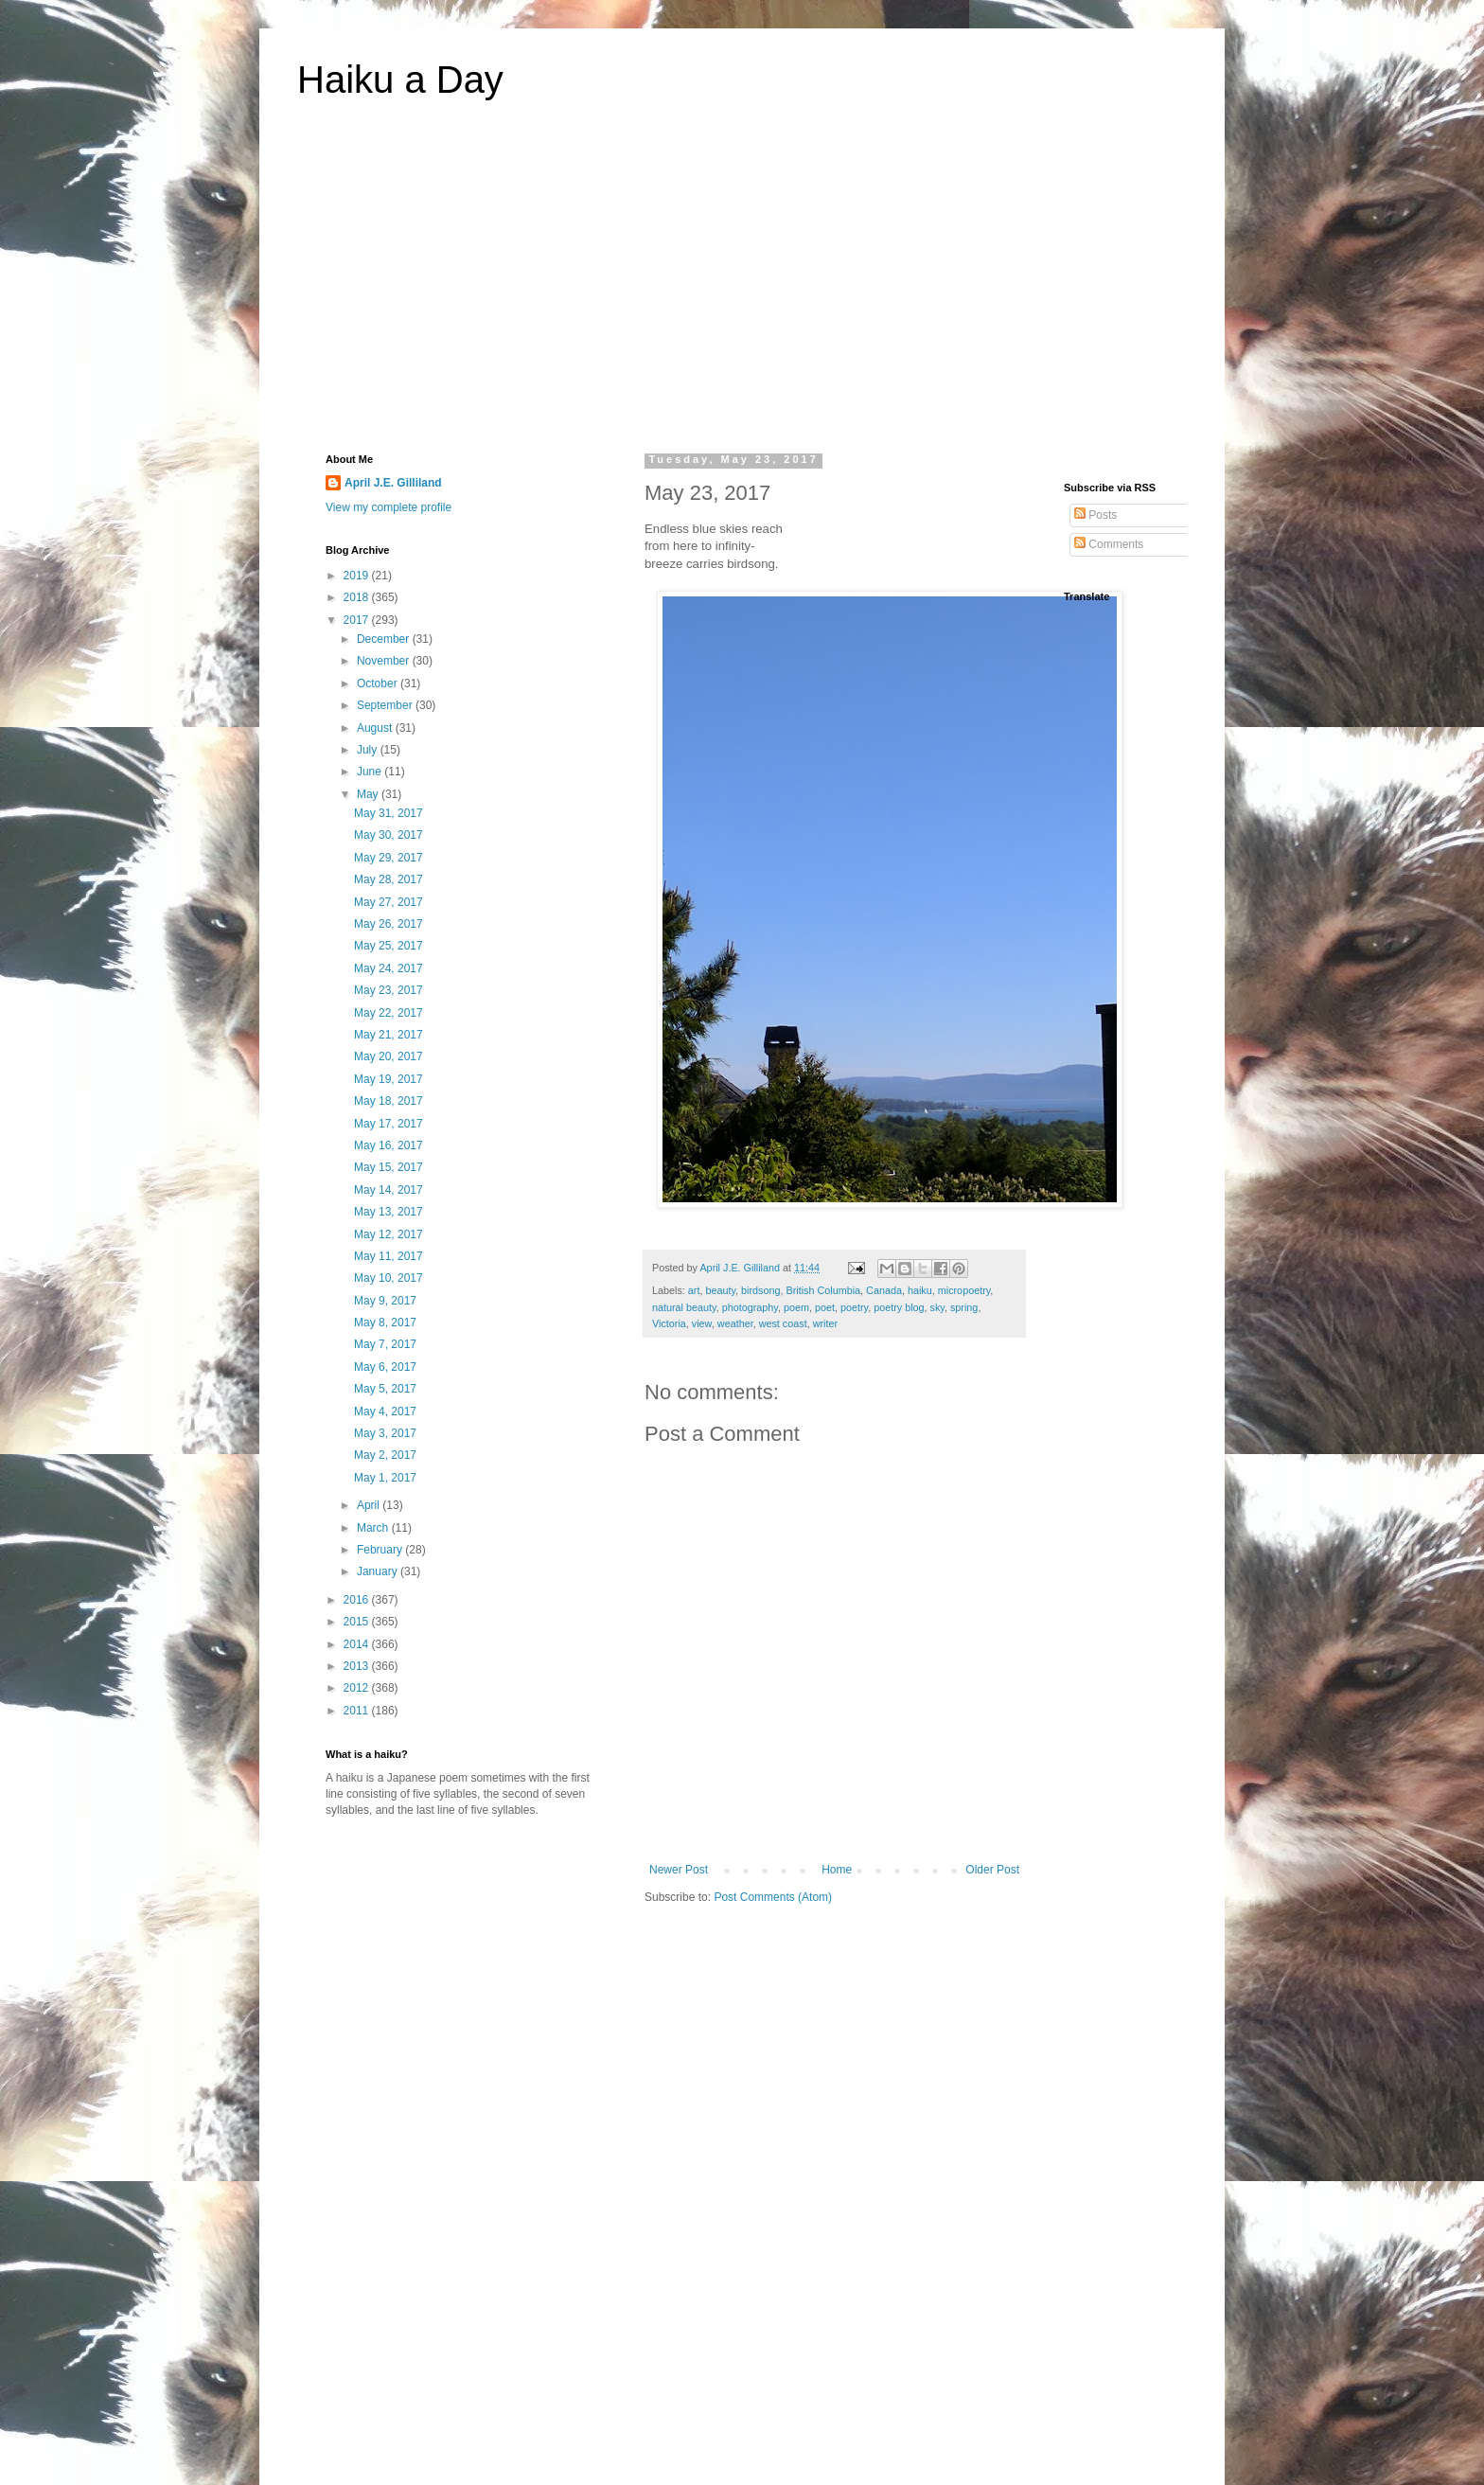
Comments (1108, 544)
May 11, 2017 (388, 1256)
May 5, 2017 (385, 1388)
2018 (358, 597)
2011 (358, 1710)
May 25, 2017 (388, 945)
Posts (1095, 515)
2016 (358, 1599)
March (374, 1528)
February (381, 1549)
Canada (884, 1290)
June (370, 771)
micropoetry (964, 1290)
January (378, 1571)
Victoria (669, 1323)
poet (825, 1307)
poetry (854, 1307)
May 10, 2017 (388, 1278)
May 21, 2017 (388, 1034)
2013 (358, 1666)
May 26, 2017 (388, 924)
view (702, 1323)
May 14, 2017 (388, 1190)
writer (825, 1323)
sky (937, 1307)
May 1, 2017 (385, 1477)
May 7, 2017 (385, 1344)
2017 (358, 620)
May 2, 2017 (385, 1455)
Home (837, 1869)
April (369, 1505)
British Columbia (823, 1290)
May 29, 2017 (388, 857)
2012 (358, 1688)
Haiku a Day (400, 79)
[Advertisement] (742, 287)
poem (796, 1307)
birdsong (760, 1290)
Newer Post (678, 1869)
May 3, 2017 (385, 1433)
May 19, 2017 (388, 1079)
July (368, 749)
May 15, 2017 (388, 1167)
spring (964, 1307)
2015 (358, 1621)
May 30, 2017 (388, 835)
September (386, 705)
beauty (720, 1290)
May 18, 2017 (388, 1101)
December (385, 639)
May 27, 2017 (388, 902)
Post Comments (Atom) (773, 1897)
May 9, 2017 (385, 1300)
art (694, 1290)
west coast (783, 1323)
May (369, 794)
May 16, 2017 (388, 1145)
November (385, 660)
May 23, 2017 (388, 990)
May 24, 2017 (388, 968)
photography (750, 1307)
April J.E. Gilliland (393, 482)
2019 (358, 575)
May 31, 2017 (388, 813)
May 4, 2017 (385, 1411)
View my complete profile (388, 507)
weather (735, 1323)
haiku (920, 1290)
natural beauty (684, 1307)
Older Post (992, 1869)
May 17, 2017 (388, 1123)
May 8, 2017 (385, 1322)
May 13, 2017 (388, 1211)
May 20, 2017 (388, 1056)
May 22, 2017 (388, 1013)
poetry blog (899, 1307)
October (378, 683)
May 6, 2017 (385, 1367)
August (376, 728)
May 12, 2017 (388, 1234)
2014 (358, 1644)
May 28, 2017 (388, 879)
